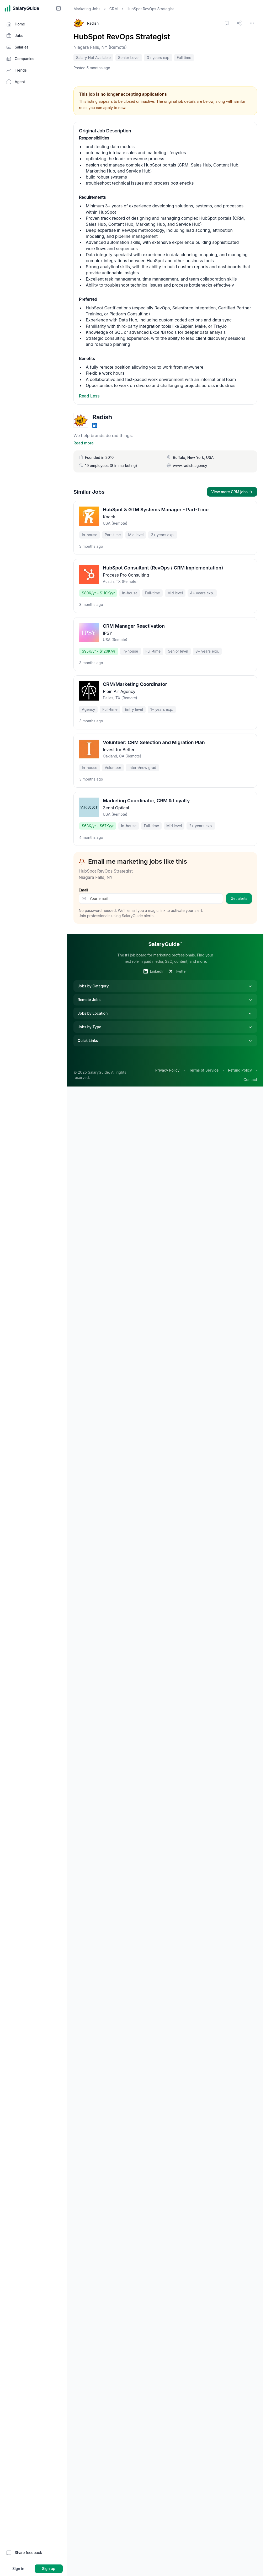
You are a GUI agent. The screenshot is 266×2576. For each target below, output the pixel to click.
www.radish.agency (190, 458)
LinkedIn (153, 964)
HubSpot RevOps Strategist (121, 36)
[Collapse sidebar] (58, 8)
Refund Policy (240, 1063)
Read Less (89, 396)
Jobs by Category (165, 979)
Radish (93, 23)
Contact (250, 1072)
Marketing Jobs (86, 9)
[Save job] (226, 23)
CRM (113, 9)
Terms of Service (204, 1063)
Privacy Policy (167, 1063)
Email (83, 883)
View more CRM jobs (232, 484)
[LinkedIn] (94, 425)
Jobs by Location (165, 1006)
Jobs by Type (165, 1020)
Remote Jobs (165, 992)
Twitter (178, 964)
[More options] (252, 23)
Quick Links (165, 1033)
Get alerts (239, 891)
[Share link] (239, 23)
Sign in (18, 2568)
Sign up (48, 2568)
